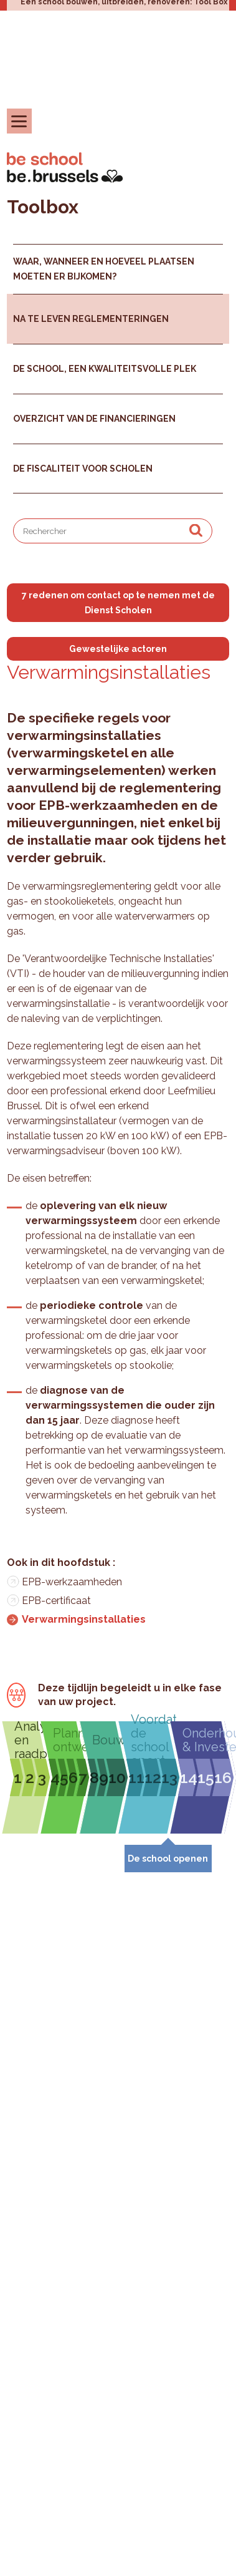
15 (205, 1777)
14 (188, 1777)
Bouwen (108, 1740)
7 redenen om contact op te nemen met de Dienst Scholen (118, 602)
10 (117, 1777)
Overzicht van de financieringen (94, 419)
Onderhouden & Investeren (206, 1740)
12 (152, 1777)
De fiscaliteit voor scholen (83, 469)
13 (169, 1777)
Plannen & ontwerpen (69, 1740)
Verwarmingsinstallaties (84, 1619)
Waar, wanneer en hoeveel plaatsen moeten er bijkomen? (103, 268)
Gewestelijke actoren (118, 649)
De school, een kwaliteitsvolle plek (104, 369)
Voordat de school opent (153, 1740)
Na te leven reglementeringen (91, 319)
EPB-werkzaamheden (72, 1582)
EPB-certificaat (56, 1600)
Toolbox (42, 207)
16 (223, 1777)
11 (136, 1777)
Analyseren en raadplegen (30, 1740)
